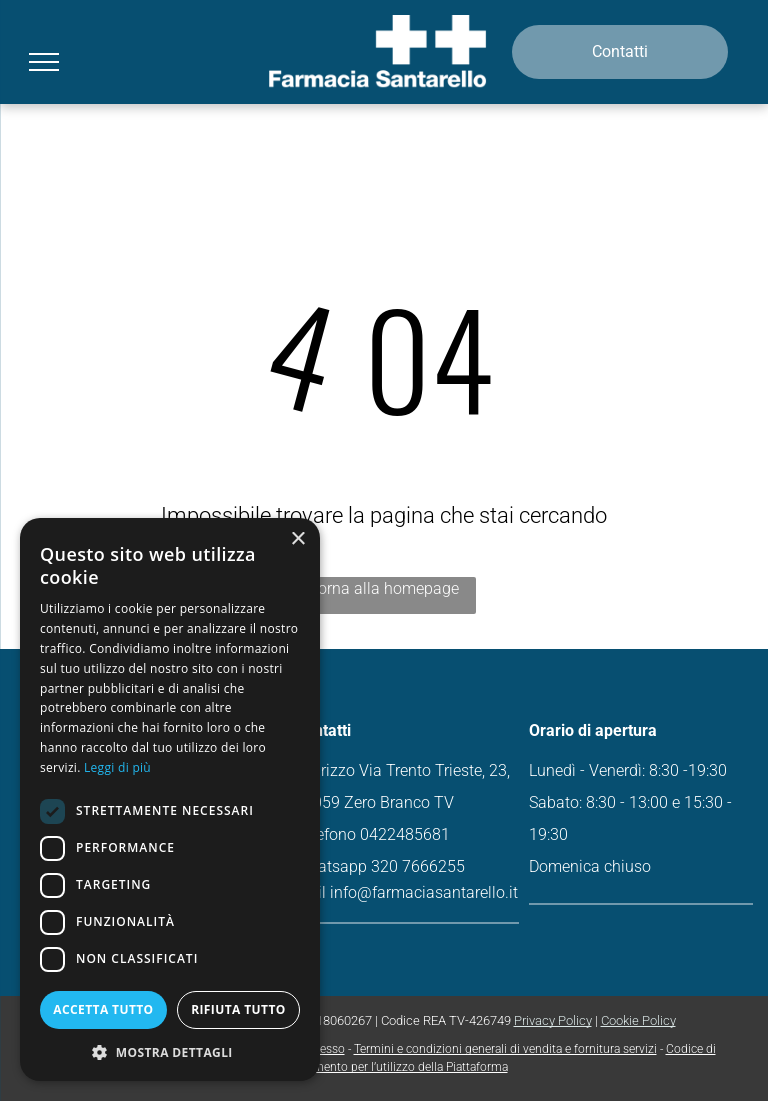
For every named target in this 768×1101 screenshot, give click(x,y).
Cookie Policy (638, 1020)
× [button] (297, 539)
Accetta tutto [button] (103, 1009)
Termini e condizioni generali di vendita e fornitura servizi (505, 1049)
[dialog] (170, 799)
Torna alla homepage (384, 588)
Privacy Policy (553, 1020)
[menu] (44, 62)
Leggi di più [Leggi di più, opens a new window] (117, 767)
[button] (170, 1051)
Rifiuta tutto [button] (238, 1009)
